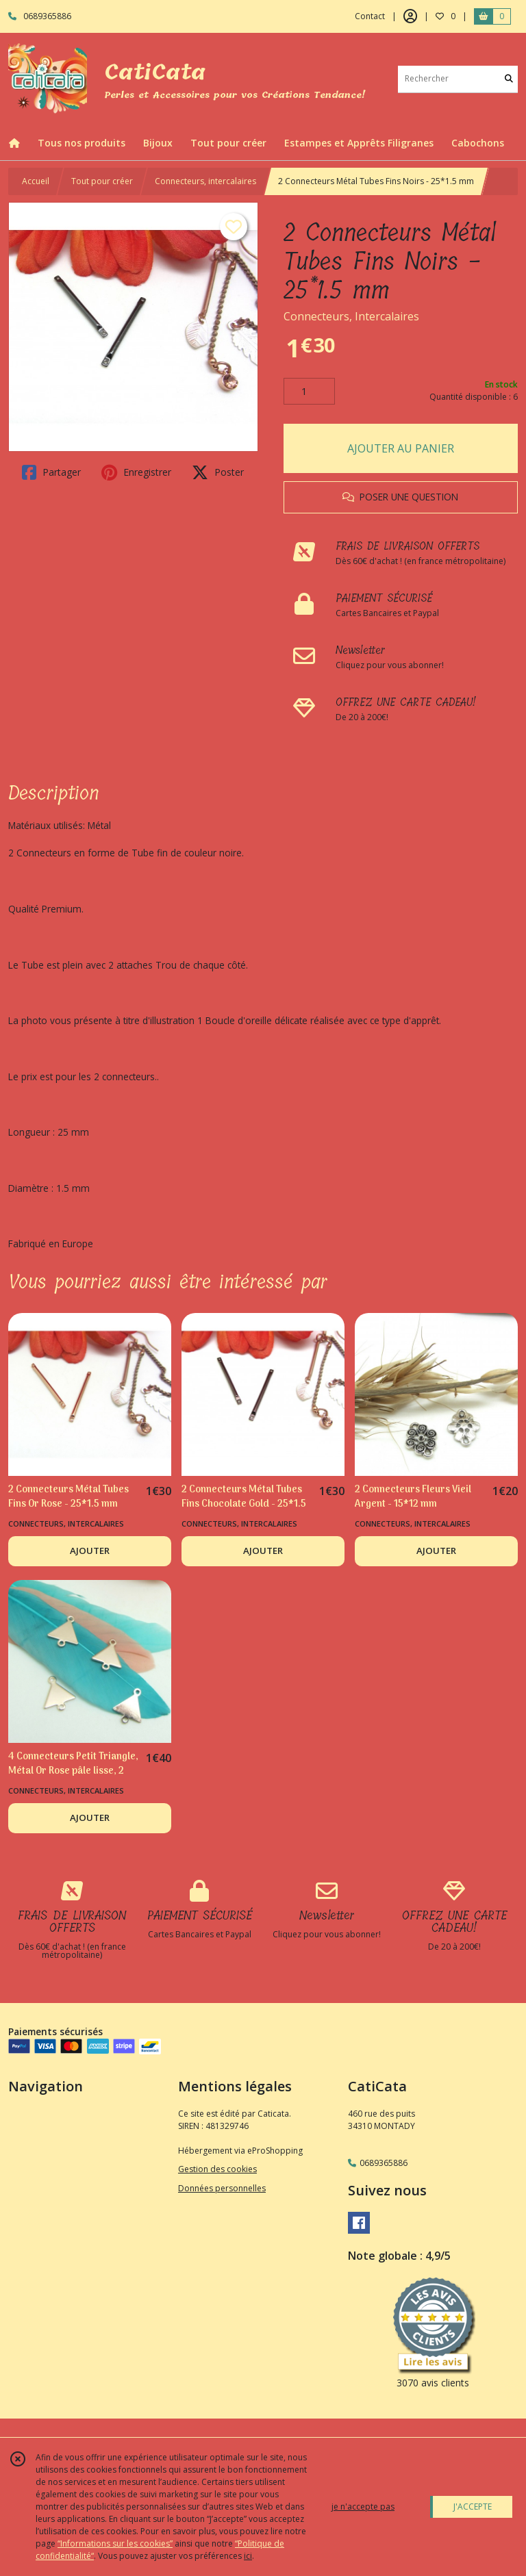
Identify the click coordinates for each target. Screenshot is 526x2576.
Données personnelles (222, 2188)
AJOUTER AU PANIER (400, 448)
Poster (218, 472)
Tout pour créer (102, 181)
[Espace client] (410, 16)
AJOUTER (90, 1550)
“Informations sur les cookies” (115, 2543)
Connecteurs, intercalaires (205, 181)
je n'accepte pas (362, 2506)
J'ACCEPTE (472, 2506)
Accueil (35, 181)
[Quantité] (309, 391)
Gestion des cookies (217, 2169)
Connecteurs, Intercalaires (351, 316)
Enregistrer (136, 472)
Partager (51, 472)
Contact (370, 16)
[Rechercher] (509, 79)
